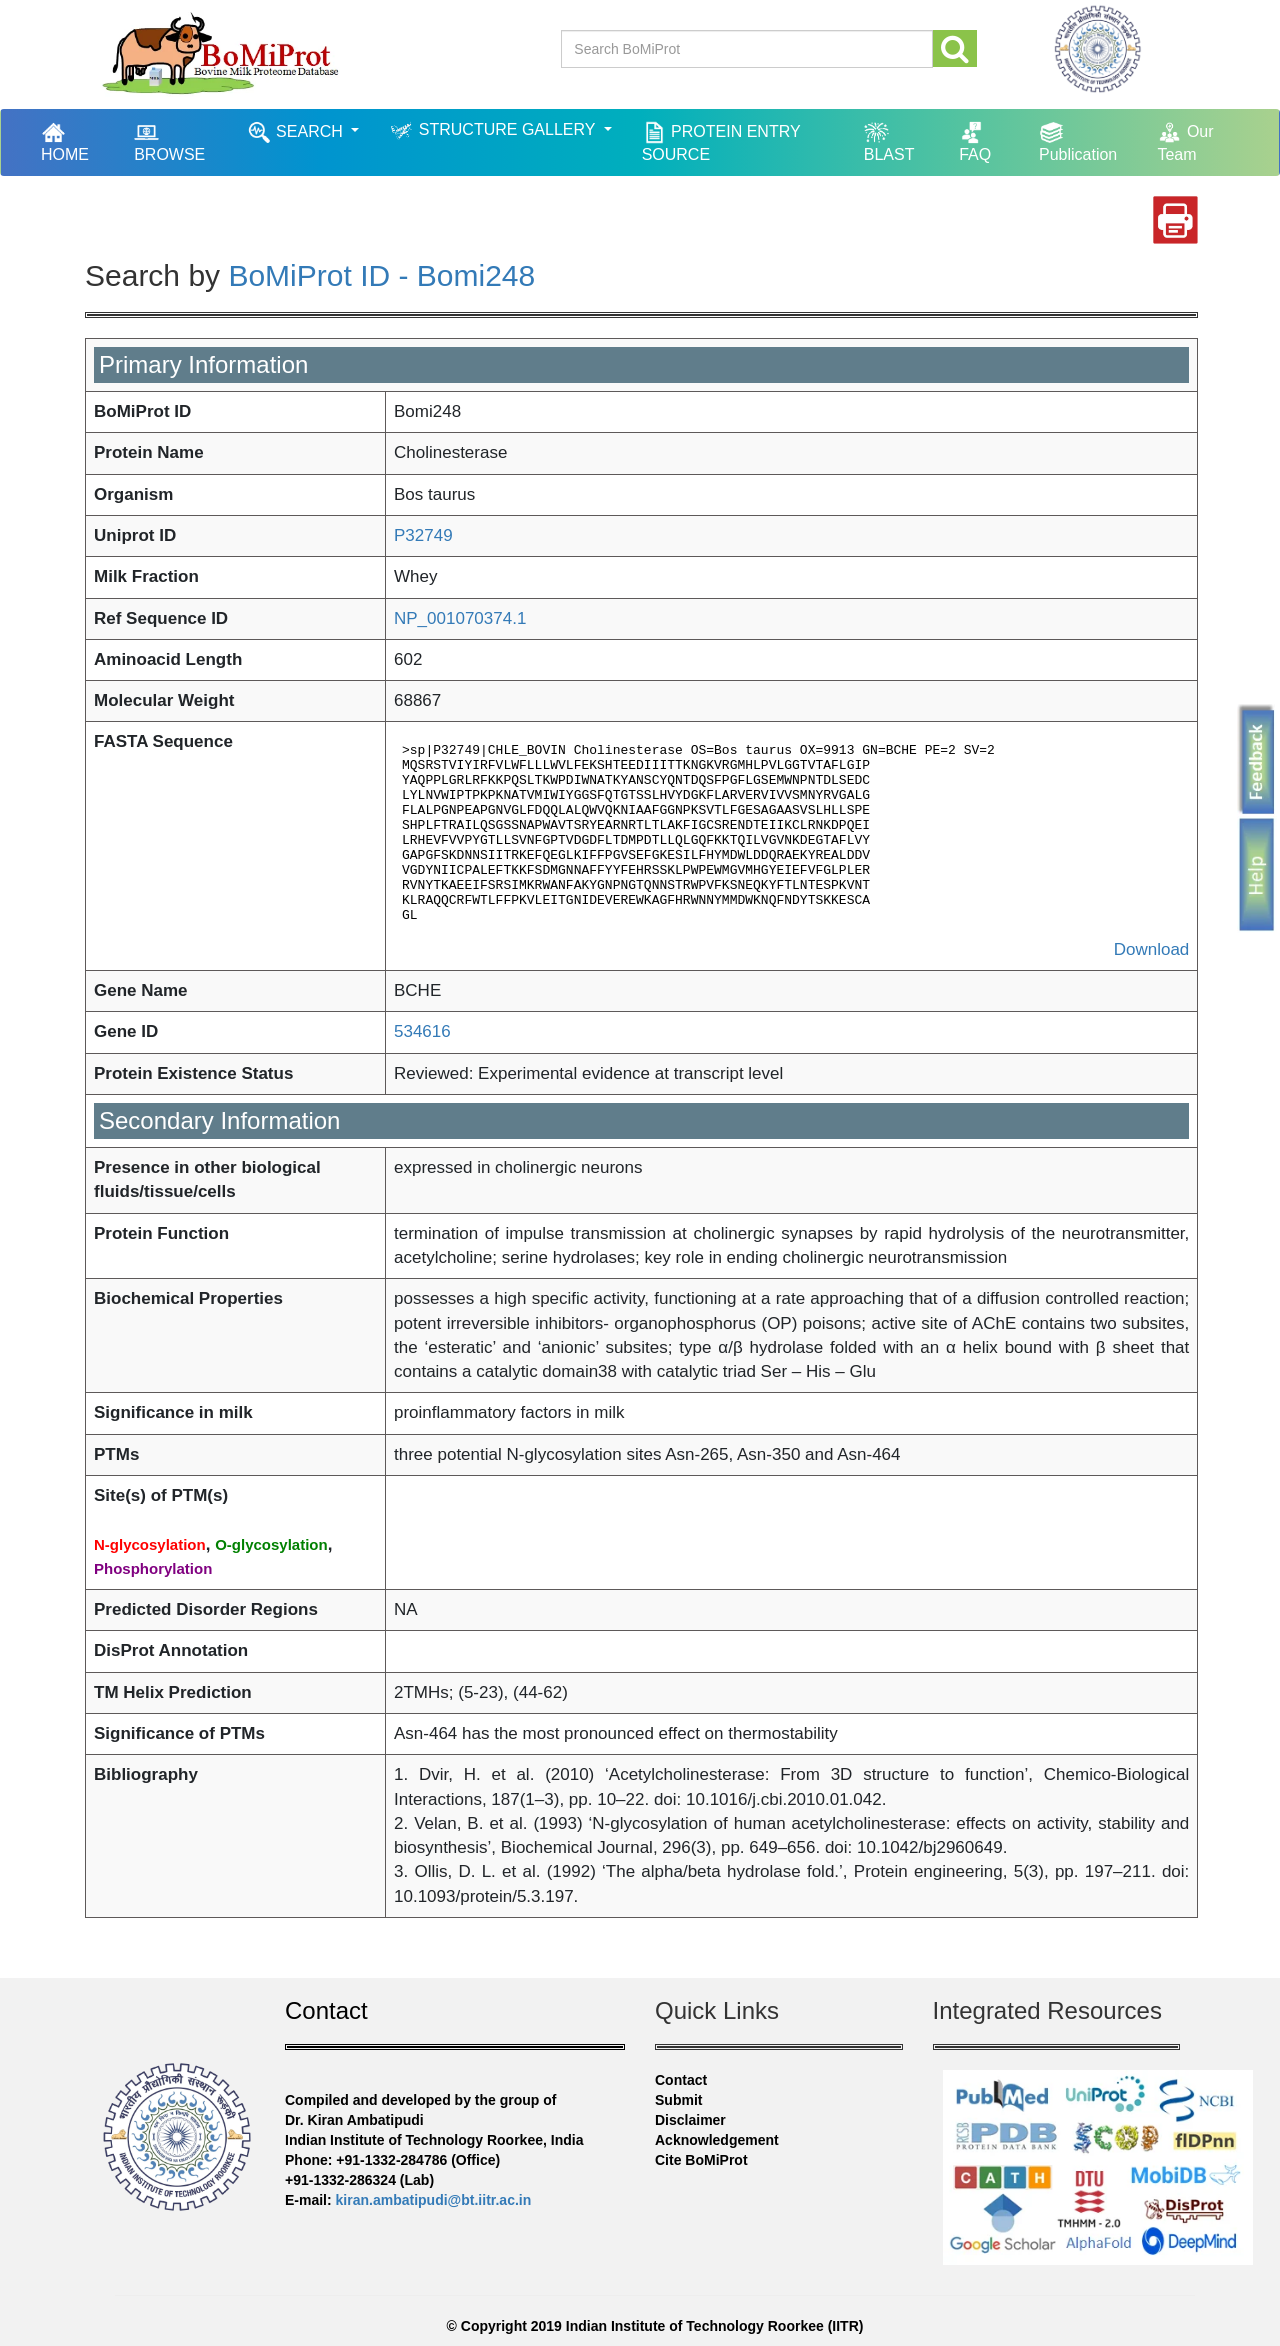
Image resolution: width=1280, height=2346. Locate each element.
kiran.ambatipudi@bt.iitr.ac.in (434, 2200)
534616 (422, 1031)
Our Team (1185, 141)
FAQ (975, 141)
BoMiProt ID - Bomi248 (381, 275)
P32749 (423, 535)
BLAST (889, 141)
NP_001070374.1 (460, 618)
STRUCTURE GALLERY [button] (494, 130)
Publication (1078, 141)
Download (1152, 949)
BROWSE (169, 141)
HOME (75, 141)
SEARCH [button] (297, 132)
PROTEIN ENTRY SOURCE (721, 141)
